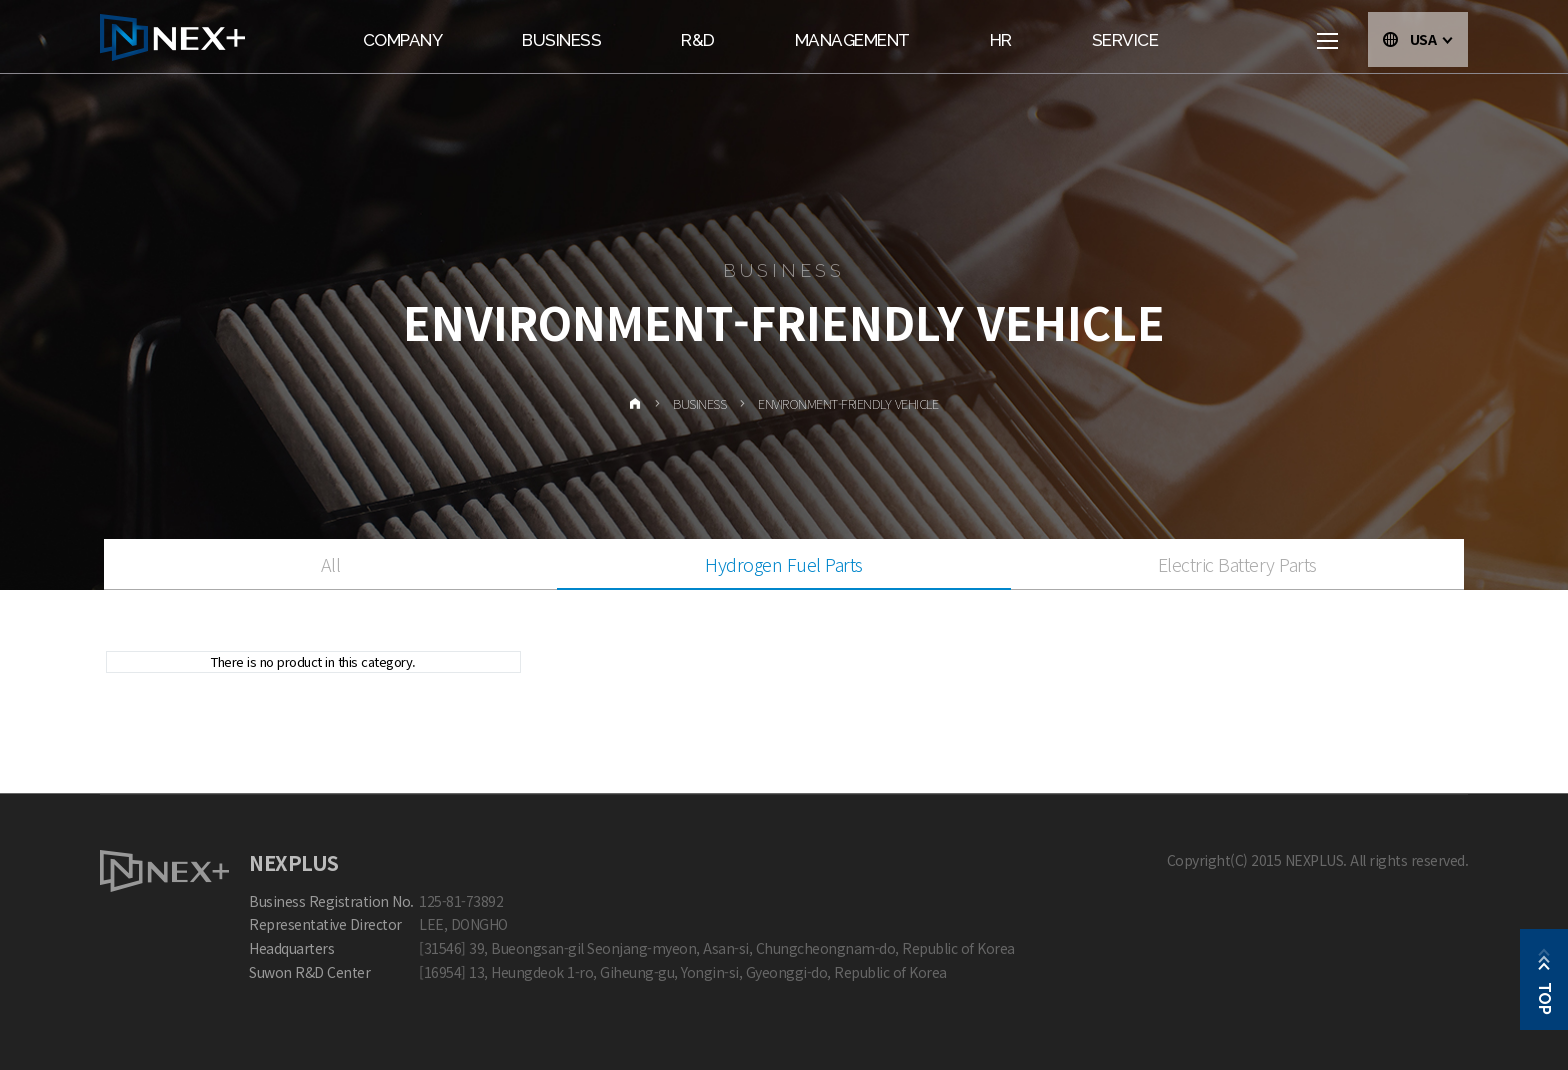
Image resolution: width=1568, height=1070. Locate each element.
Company (403, 40)
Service (1125, 40)
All (331, 564)
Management (852, 40)
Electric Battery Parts (1237, 564)
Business (561, 40)
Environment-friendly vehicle (848, 403)
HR (1001, 40)
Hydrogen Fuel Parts (784, 564)
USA (1432, 39)
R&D (698, 40)
